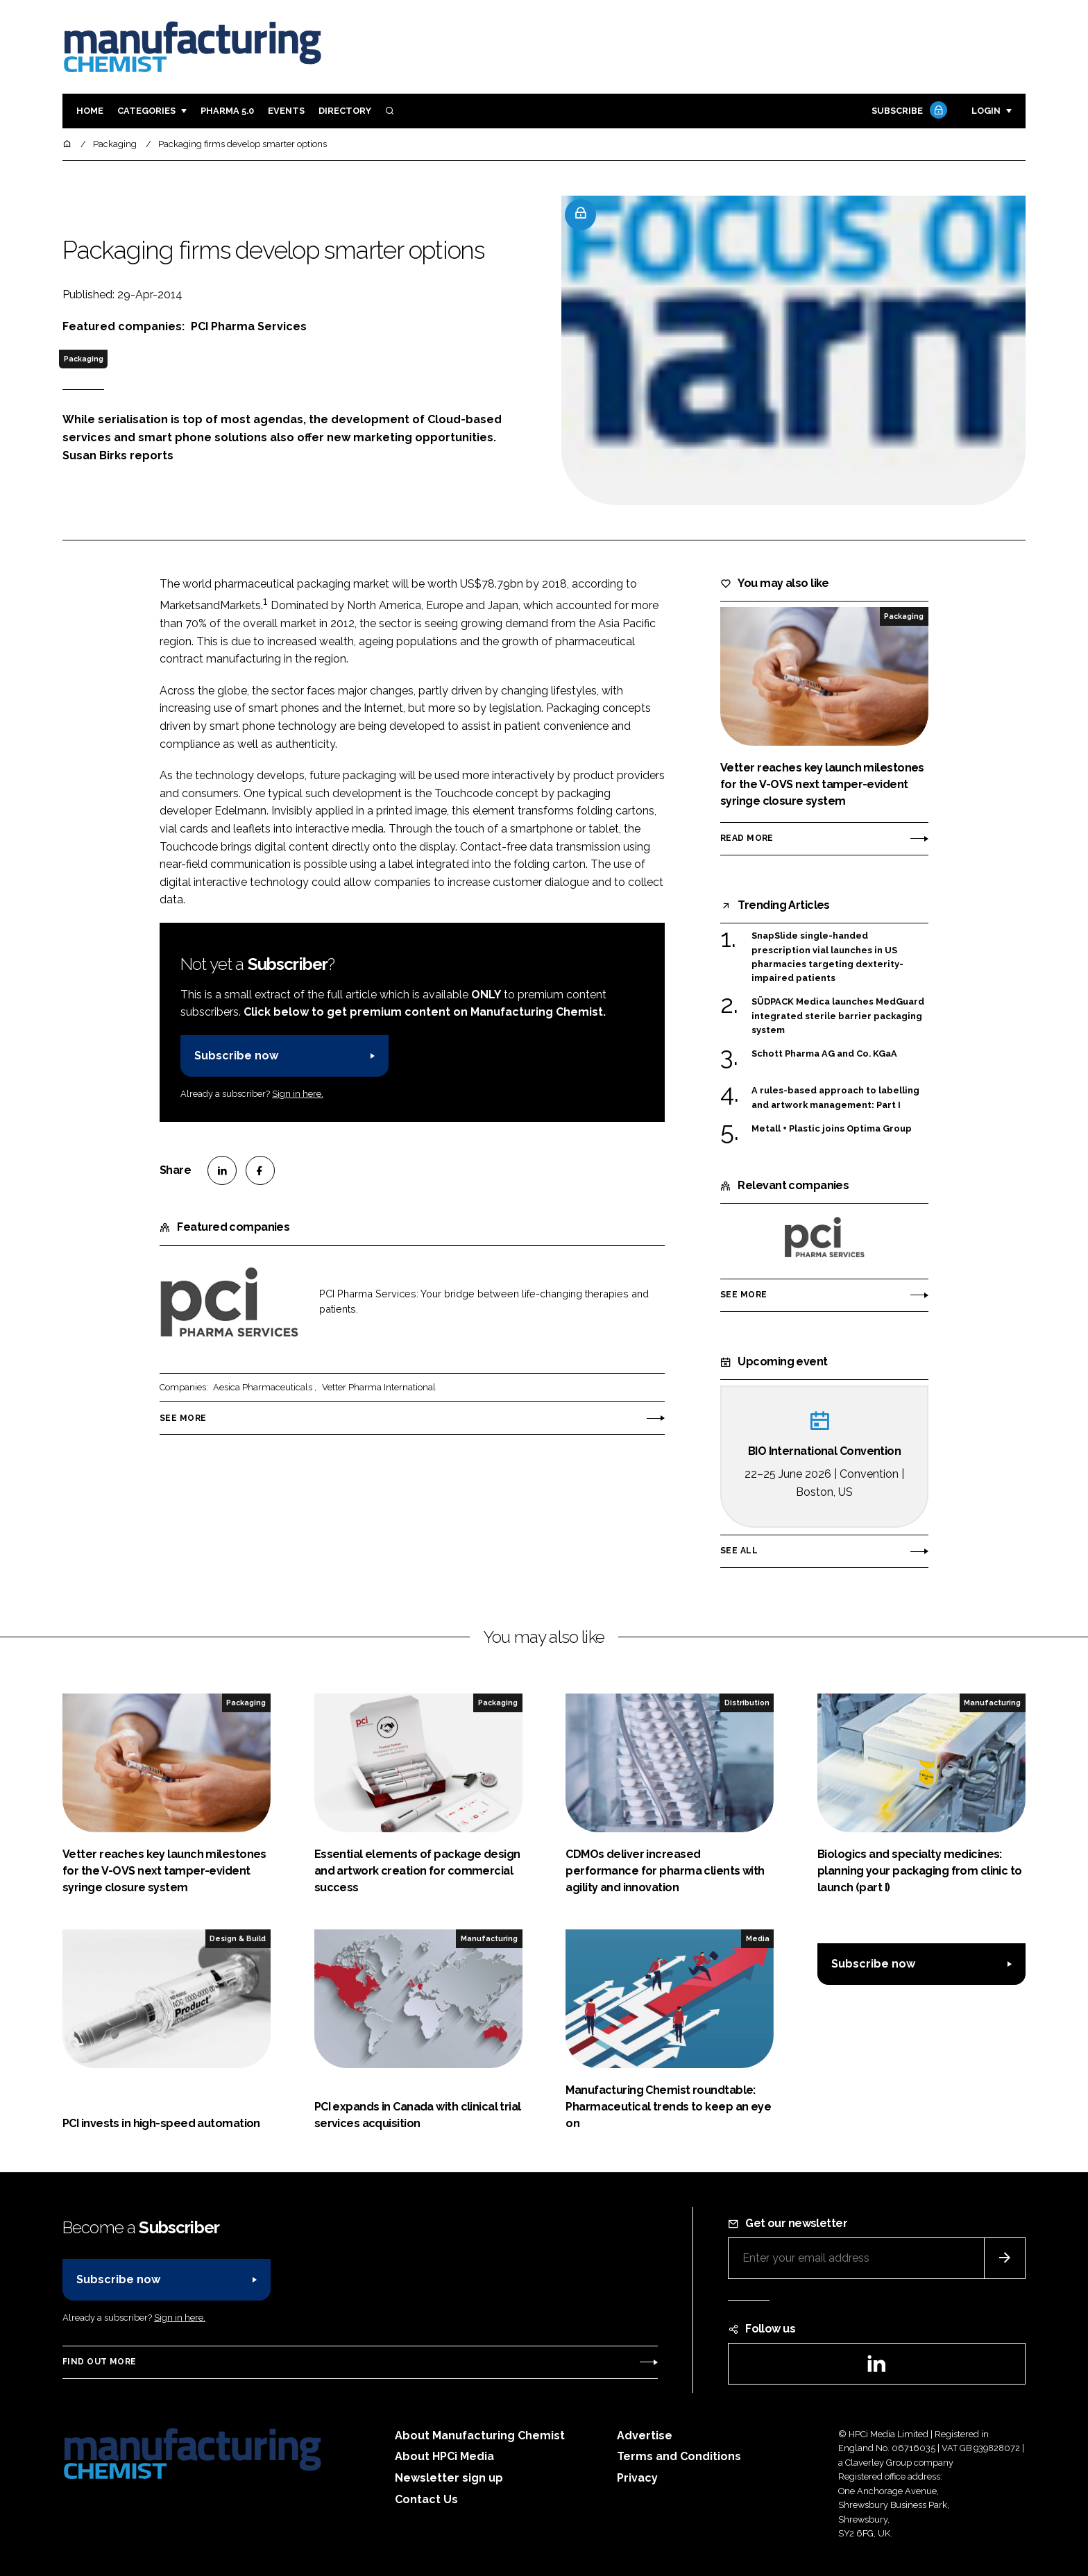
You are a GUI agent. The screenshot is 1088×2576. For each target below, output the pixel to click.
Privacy (637, 2477)
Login (986, 110)
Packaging (83, 359)
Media (758, 1938)
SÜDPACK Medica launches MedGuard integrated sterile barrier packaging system (837, 1016)
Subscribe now (236, 1055)
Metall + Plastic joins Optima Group (831, 1128)
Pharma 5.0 (227, 110)
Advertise (644, 2435)
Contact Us (426, 2499)
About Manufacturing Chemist (480, 2435)
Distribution (747, 1702)
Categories (146, 110)
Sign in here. (297, 1094)
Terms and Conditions (679, 2456)
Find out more (99, 2361)
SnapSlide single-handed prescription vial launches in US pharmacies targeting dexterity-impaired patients (827, 957)
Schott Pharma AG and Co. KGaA (824, 1053)
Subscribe (908, 111)
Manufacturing (992, 1702)
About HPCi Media (444, 2456)
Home (89, 110)
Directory (344, 110)
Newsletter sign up (449, 2477)
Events (286, 110)
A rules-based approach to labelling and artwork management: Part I (835, 1098)
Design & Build (238, 1938)
